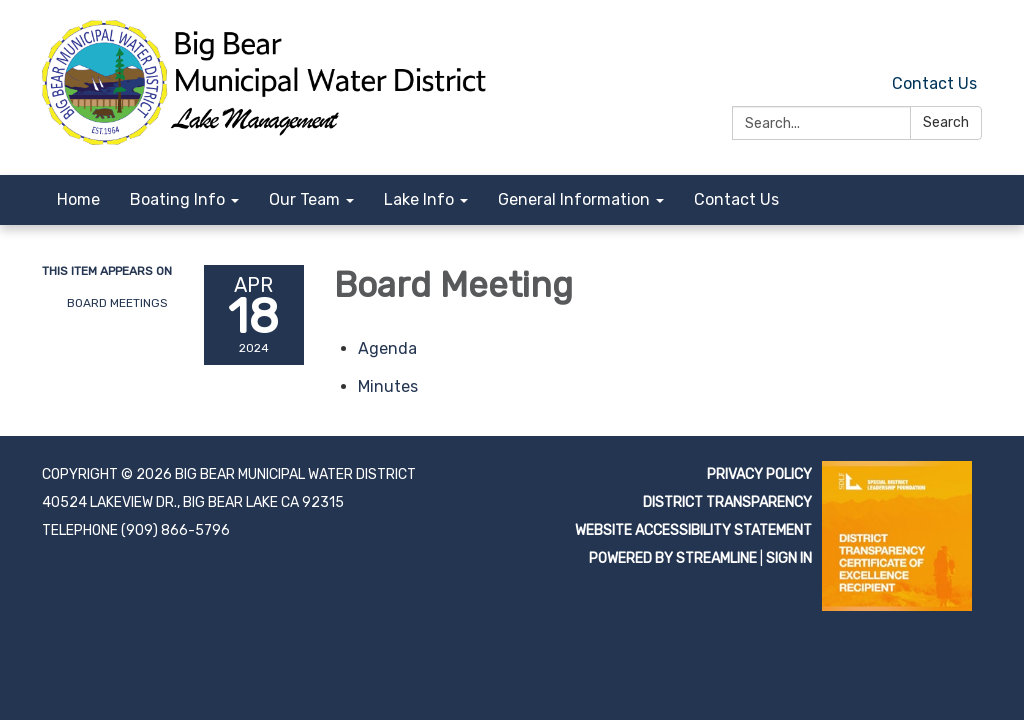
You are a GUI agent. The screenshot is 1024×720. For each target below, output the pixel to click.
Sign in (789, 558)
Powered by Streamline (673, 558)
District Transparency (727, 502)
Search (946, 122)
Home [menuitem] (78, 199)
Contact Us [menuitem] (736, 199)
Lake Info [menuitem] (419, 199)
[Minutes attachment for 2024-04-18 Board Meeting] (388, 386)
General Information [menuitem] (574, 199)
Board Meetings (117, 303)
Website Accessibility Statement (693, 530)
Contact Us (934, 83)
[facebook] (969, 39)
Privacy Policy (759, 474)
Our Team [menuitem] (304, 199)
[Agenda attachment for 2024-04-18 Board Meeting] (387, 348)
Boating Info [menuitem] (177, 199)
